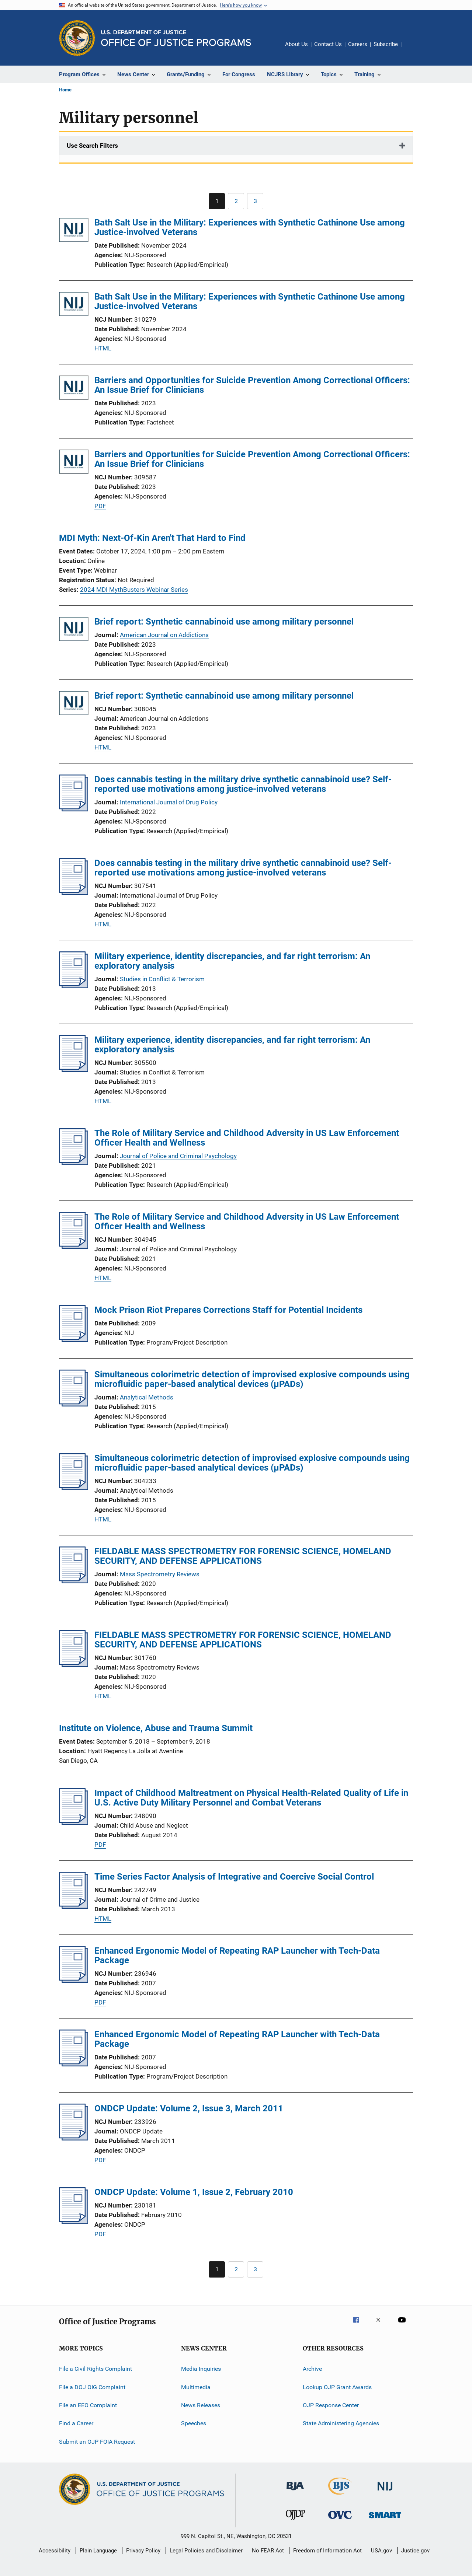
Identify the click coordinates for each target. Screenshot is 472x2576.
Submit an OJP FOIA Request (97, 2441)
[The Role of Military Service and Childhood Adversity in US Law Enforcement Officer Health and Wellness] (73, 1163)
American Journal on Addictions (164, 635)
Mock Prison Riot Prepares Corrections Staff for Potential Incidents (228, 1310)
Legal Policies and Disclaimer (206, 2550)
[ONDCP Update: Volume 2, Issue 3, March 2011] (73, 2138)
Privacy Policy (143, 2550)
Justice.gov (415, 2550)
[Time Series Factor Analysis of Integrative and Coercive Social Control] (73, 1906)
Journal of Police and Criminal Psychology (178, 1156)
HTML (102, 348)
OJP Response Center (331, 2405)
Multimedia (196, 2386)
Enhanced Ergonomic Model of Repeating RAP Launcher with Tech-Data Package (237, 1955)
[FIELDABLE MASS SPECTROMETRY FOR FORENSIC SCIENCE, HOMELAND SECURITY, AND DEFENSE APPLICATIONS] (73, 1581)
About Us (296, 44)
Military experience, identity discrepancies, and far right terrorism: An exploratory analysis (232, 961)
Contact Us (328, 44)
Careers (357, 44)
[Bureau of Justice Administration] (295, 2491)
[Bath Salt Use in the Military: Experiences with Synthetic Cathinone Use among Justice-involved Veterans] (73, 231)
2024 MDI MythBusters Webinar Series (134, 589)
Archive (312, 2368)
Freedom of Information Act (327, 2550)
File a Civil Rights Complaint (95, 2368)
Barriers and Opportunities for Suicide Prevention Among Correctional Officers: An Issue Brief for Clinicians (252, 385)
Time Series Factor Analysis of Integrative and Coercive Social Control (234, 1876)
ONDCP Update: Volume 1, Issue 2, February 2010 (193, 2192)
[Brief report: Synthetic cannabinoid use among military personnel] (73, 630)
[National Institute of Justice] (385, 2492)
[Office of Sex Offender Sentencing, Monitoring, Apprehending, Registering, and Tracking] (385, 2519)
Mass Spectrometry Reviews (159, 1574)
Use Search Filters (92, 145)
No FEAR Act (268, 2550)
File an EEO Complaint (88, 2405)
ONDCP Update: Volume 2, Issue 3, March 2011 (188, 2108)
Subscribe (386, 44)
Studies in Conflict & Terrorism (162, 979)
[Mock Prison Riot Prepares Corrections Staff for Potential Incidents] (73, 1339)
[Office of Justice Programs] (77, 38)
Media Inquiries (201, 2368)
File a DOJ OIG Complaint (92, 2386)
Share (413, 49)
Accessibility (54, 2550)
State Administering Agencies (341, 2423)
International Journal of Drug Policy (169, 802)
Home (65, 89)
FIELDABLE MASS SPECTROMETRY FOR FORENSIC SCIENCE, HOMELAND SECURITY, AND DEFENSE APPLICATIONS (242, 1556)
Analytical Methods (146, 1397)
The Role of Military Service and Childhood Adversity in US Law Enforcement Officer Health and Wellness (246, 1138)
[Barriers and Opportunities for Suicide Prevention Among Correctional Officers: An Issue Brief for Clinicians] (73, 388)
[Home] (176, 38)
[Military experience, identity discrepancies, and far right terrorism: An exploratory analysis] (73, 986)
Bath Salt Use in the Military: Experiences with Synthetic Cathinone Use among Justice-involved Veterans (249, 227)
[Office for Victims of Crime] (340, 2520)
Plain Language (98, 2550)
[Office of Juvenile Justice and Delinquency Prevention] (295, 2521)
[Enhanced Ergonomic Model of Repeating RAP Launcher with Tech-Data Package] (73, 1980)
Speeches (193, 2423)
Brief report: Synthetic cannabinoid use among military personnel (224, 621)
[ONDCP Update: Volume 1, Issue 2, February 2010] (73, 2222)
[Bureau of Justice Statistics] (340, 2496)
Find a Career (76, 2423)
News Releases (200, 2405)
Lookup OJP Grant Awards (337, 2386)
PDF (100, 506)
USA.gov (381, 2550)
